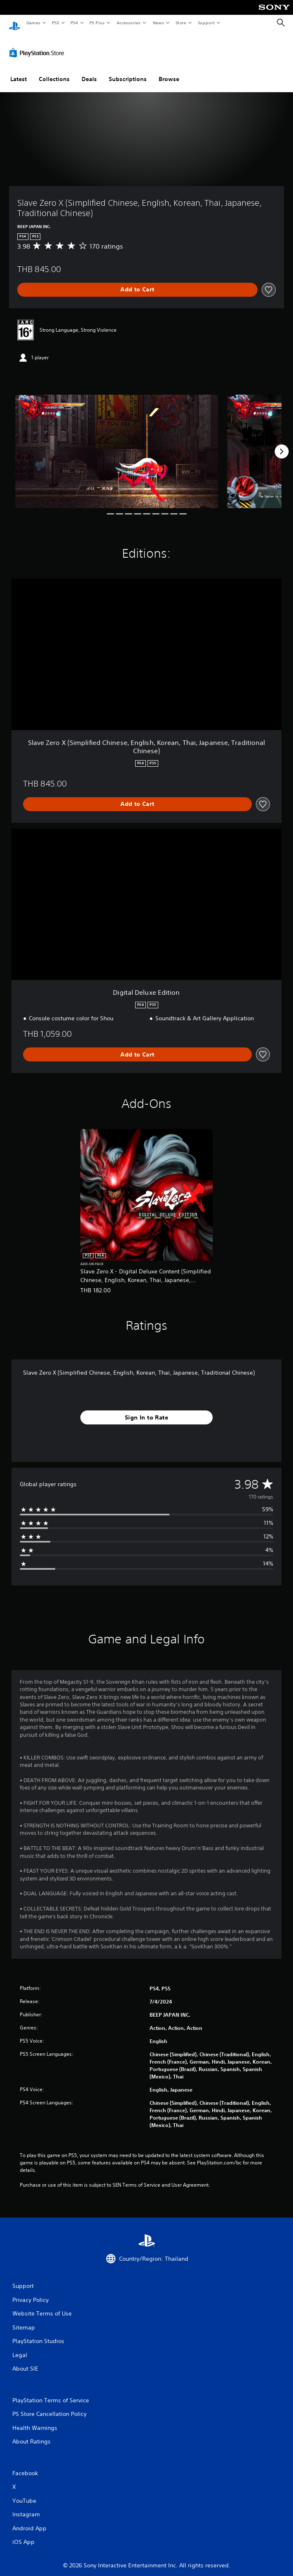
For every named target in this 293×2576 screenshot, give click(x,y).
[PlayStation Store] (38, 44)
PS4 (74, 23)
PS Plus (97, 23)
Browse (169, 71)
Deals (89, 71)
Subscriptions (128, 71)
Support (205, 23)
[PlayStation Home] (14, 23)
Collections (54, 71)
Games (33, 23)
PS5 (55, 23)
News (158, 23)
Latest (18, 71)
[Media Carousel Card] (116, 444)
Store (180, 23)
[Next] (281, 444)
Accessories (128, 23)
